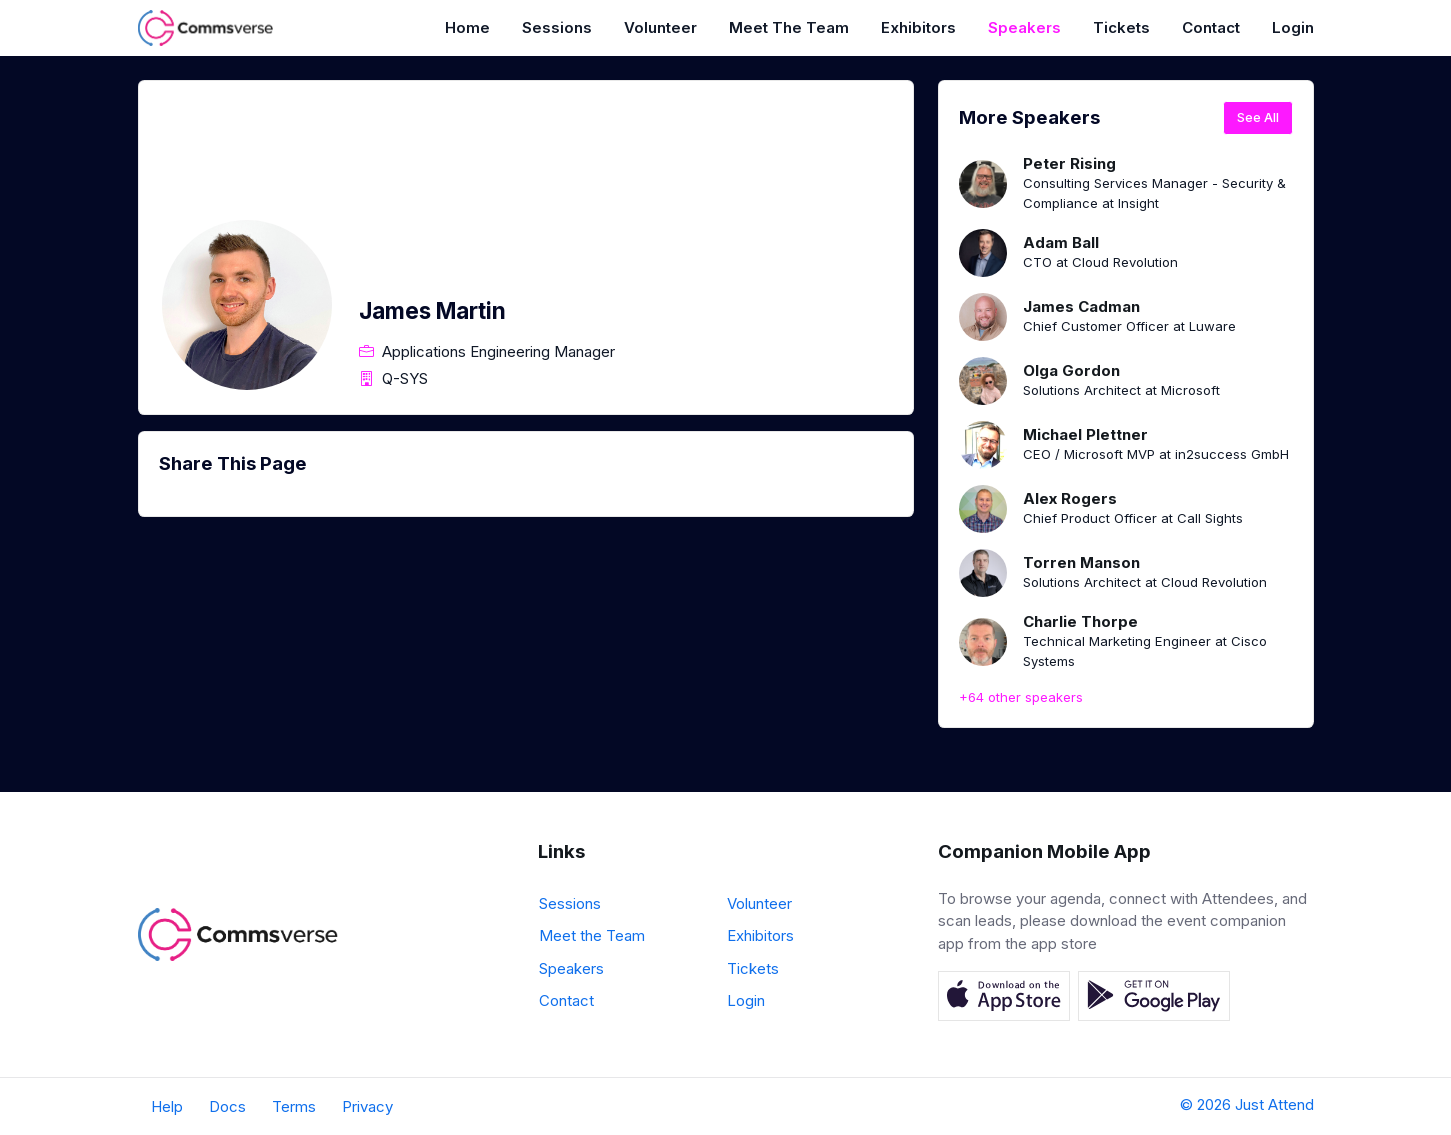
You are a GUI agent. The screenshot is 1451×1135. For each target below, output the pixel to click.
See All (1258, 117)
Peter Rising (1069, 163)
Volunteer (660, 27)
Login (1293, 27)
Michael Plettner (1085, 434)
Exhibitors (918, 27)
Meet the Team (789, 27)
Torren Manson (1081, 562)
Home (467, 27)
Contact (1211, 27)
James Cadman (1081, 306)
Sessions (557, 27)
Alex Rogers (1070, 498)
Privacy (367, 1106)
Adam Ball (1061, 242)
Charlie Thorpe (1080, 621)
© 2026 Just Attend (1247, 1104)
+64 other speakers (1021, 697)
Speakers (1024, 27)
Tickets (1121, 27)
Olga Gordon (1071, 370)
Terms (294, 1106)
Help (167, 1106)
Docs (227, 1106)
